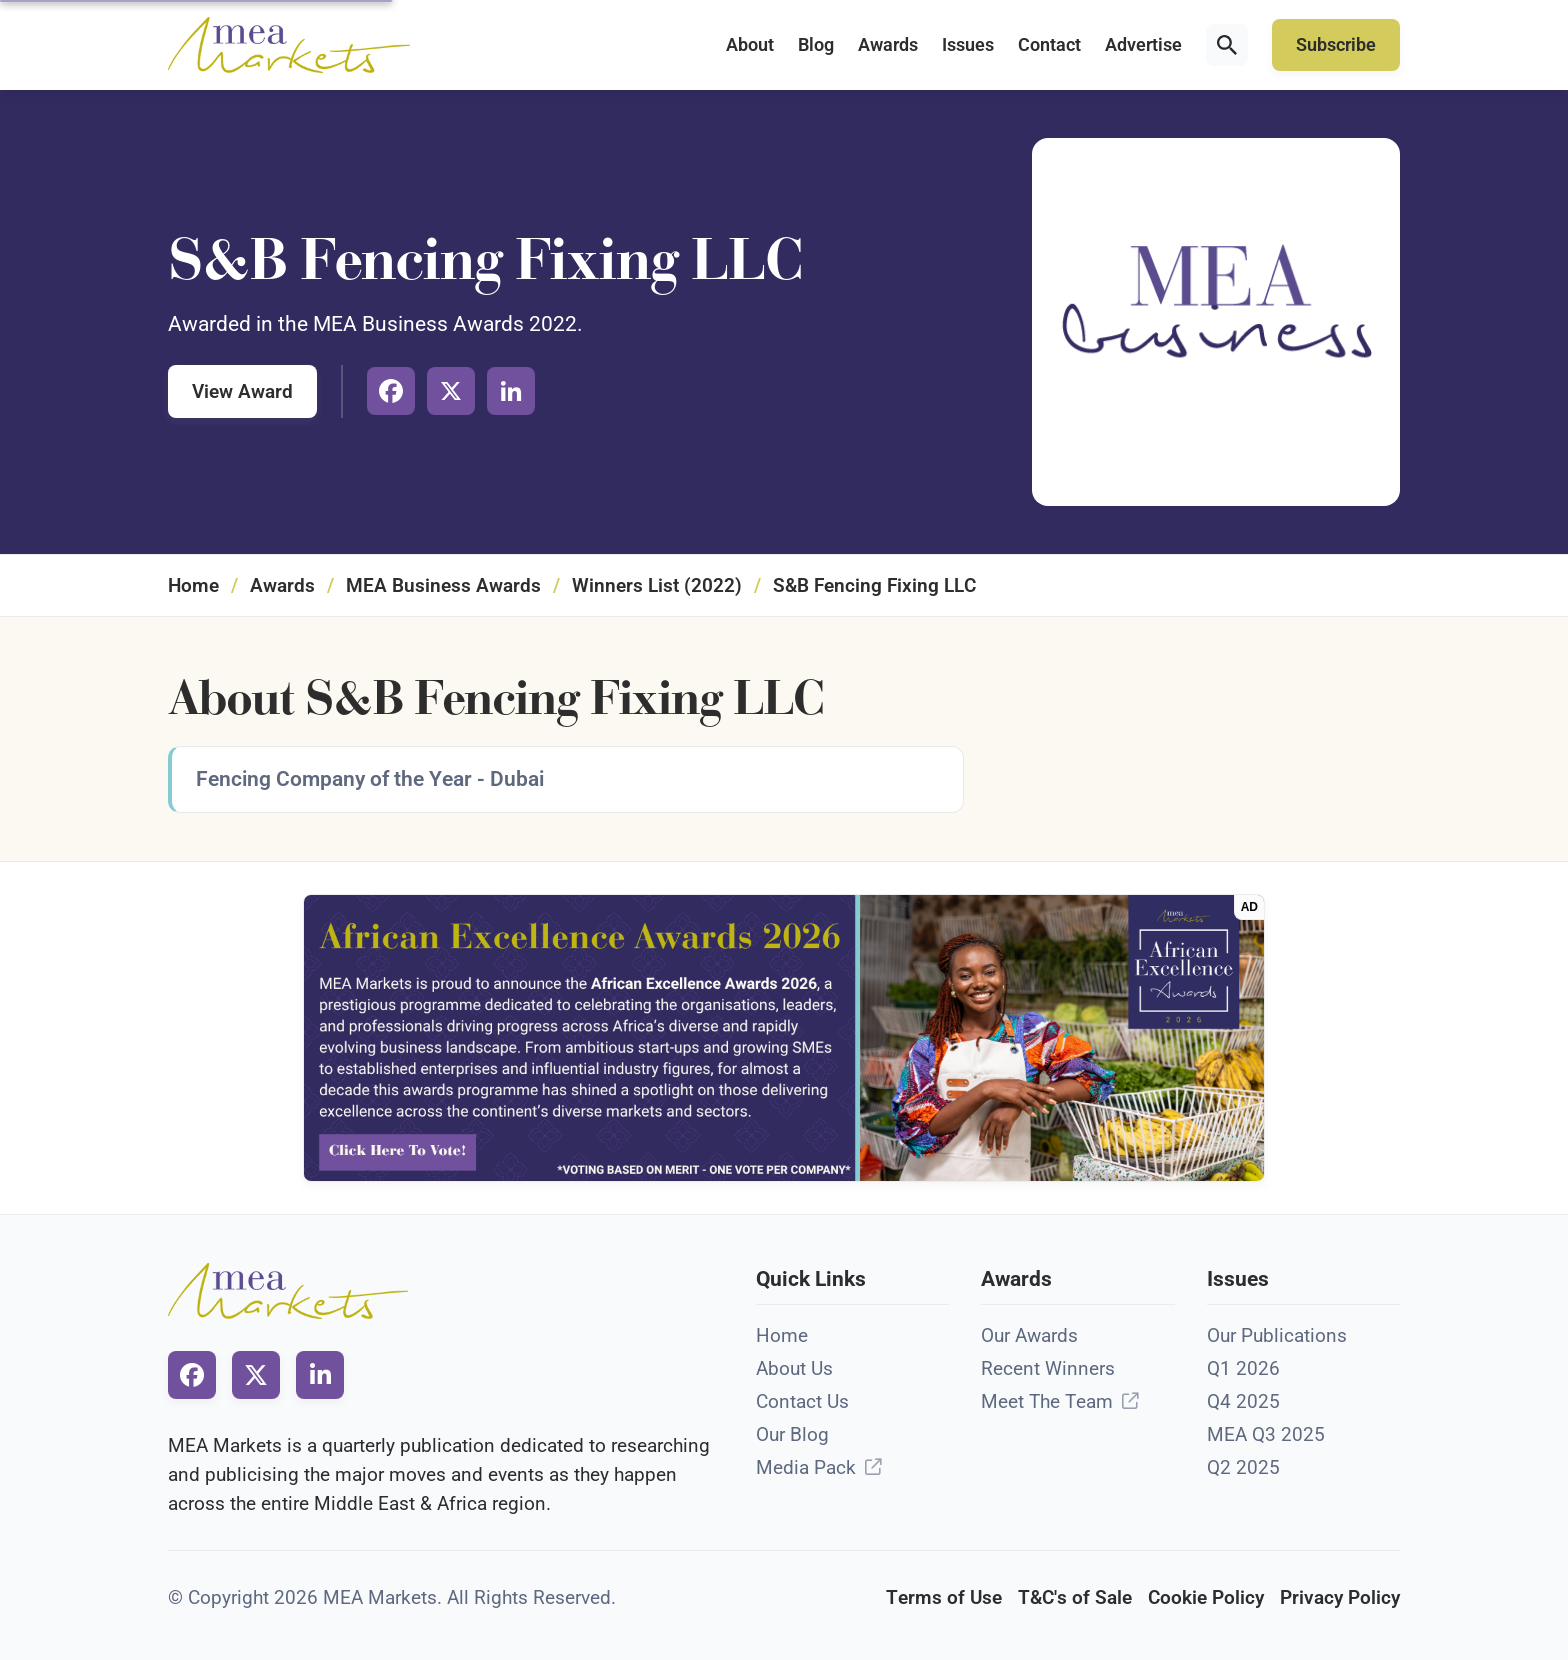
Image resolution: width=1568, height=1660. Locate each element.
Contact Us (802, 1401)
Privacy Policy (1340, 1597)
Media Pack (806, 1467)
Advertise (1143, 45)
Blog (816, 45)
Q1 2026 (1243, 1368)
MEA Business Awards (443, 585)
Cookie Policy (1206, 1597)
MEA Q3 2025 (1266, 1434)
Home (193, 585)
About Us (794, 1368)
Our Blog (792, 1434)
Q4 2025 (1243, 1401)
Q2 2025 (1243, 1467)
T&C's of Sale (1075, 1597)
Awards (888, 45)
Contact (1049, 45)
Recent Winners (1048, 1368)
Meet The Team (1047, 1401)
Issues (968, 45)
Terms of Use (944, 1597)
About (750, 45)
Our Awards (1029, 1335)
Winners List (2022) (657, 585)
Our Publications (1277, 1335)
